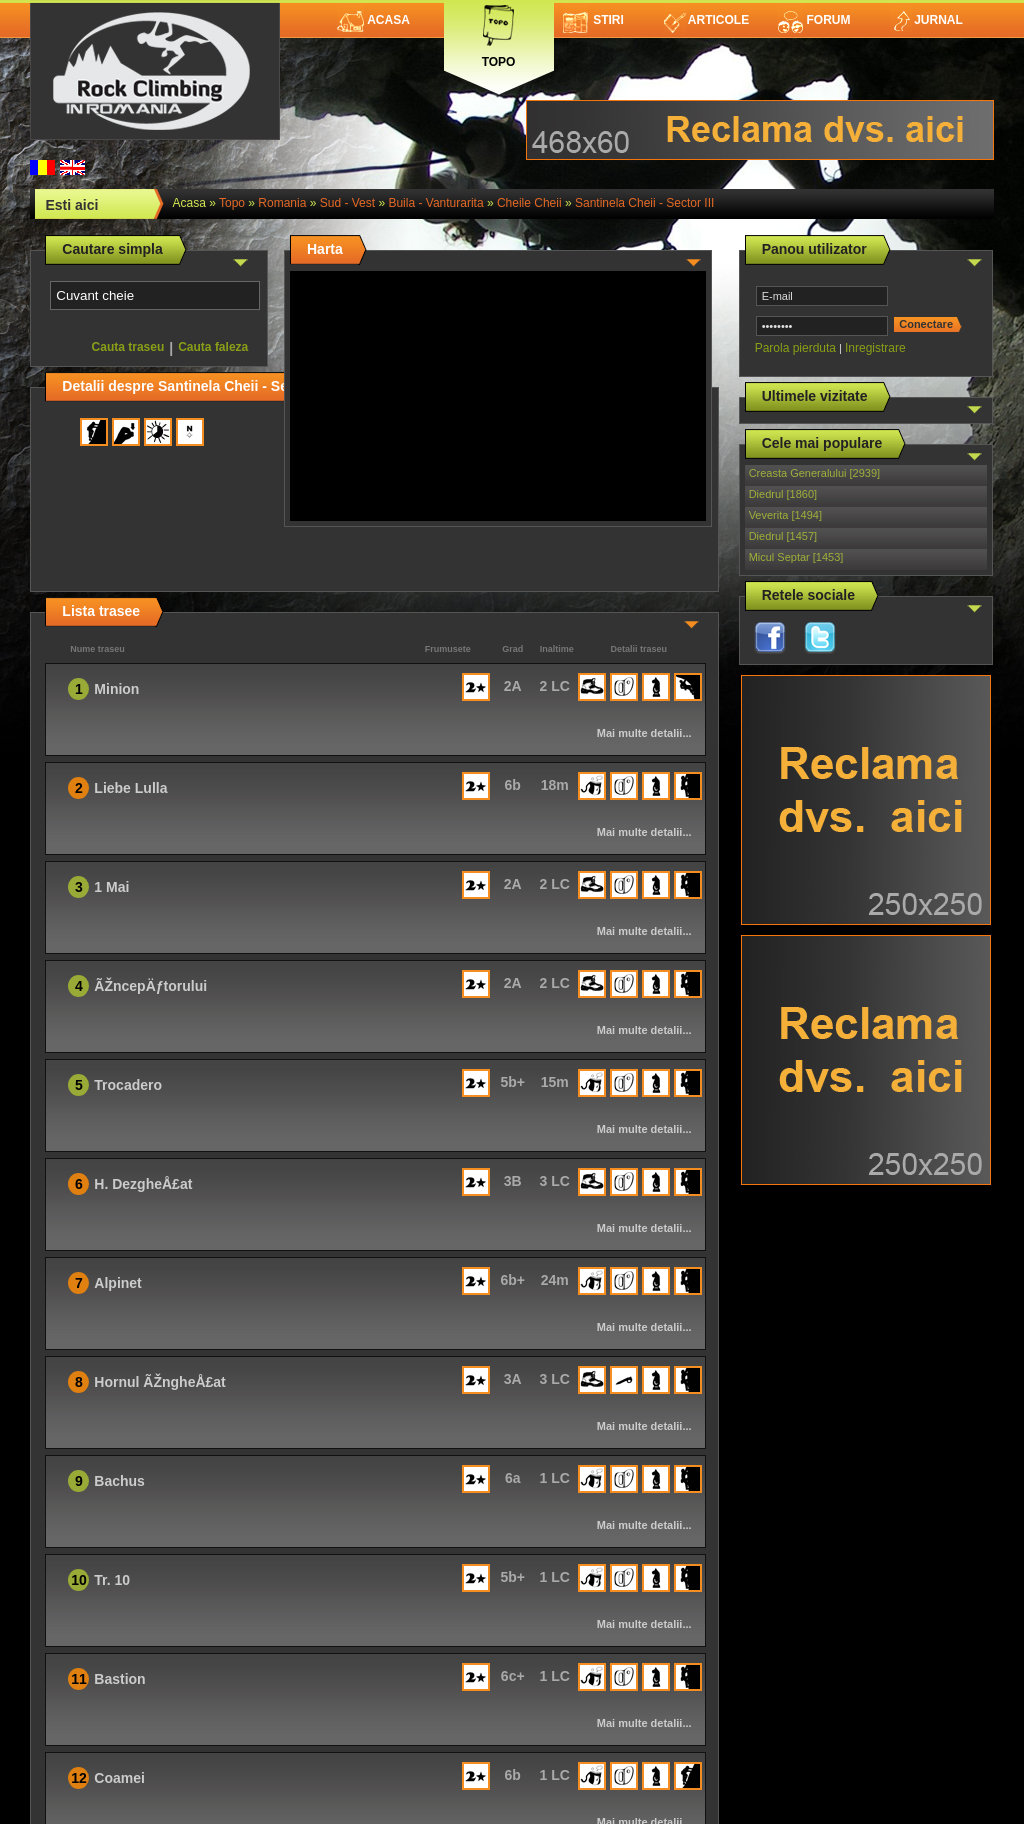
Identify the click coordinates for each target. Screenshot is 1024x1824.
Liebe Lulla (130, 788)
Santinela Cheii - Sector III (644, 203)
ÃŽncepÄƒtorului (150, 986)
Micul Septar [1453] (796, 557)
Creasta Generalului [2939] (814, 473)
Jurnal (926, 20)
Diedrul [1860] (783, 494)
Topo (499, 32)
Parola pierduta (795, 348)
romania (282, 203)
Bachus (119, 1481)
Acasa (373, 20)
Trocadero (128, 1085)
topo (232, 203)
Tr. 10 (112, 1580)
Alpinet (117, 1283)
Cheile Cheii (529, 203)
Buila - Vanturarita (435, 203)
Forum (814, 20)
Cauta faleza (213, 347)
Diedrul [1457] (783, 536)
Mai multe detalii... (644, 733)
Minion (116, 689)
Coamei (119, 1778)
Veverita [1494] (785, 515)
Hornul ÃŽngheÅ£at (159, 1382)
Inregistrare (875, 348)
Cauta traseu (128, 347)
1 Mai (111, 887)
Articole (706, 20)
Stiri (593, 20)
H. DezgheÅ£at (143, 1184)
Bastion (119, 1679)
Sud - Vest (347, 203)
